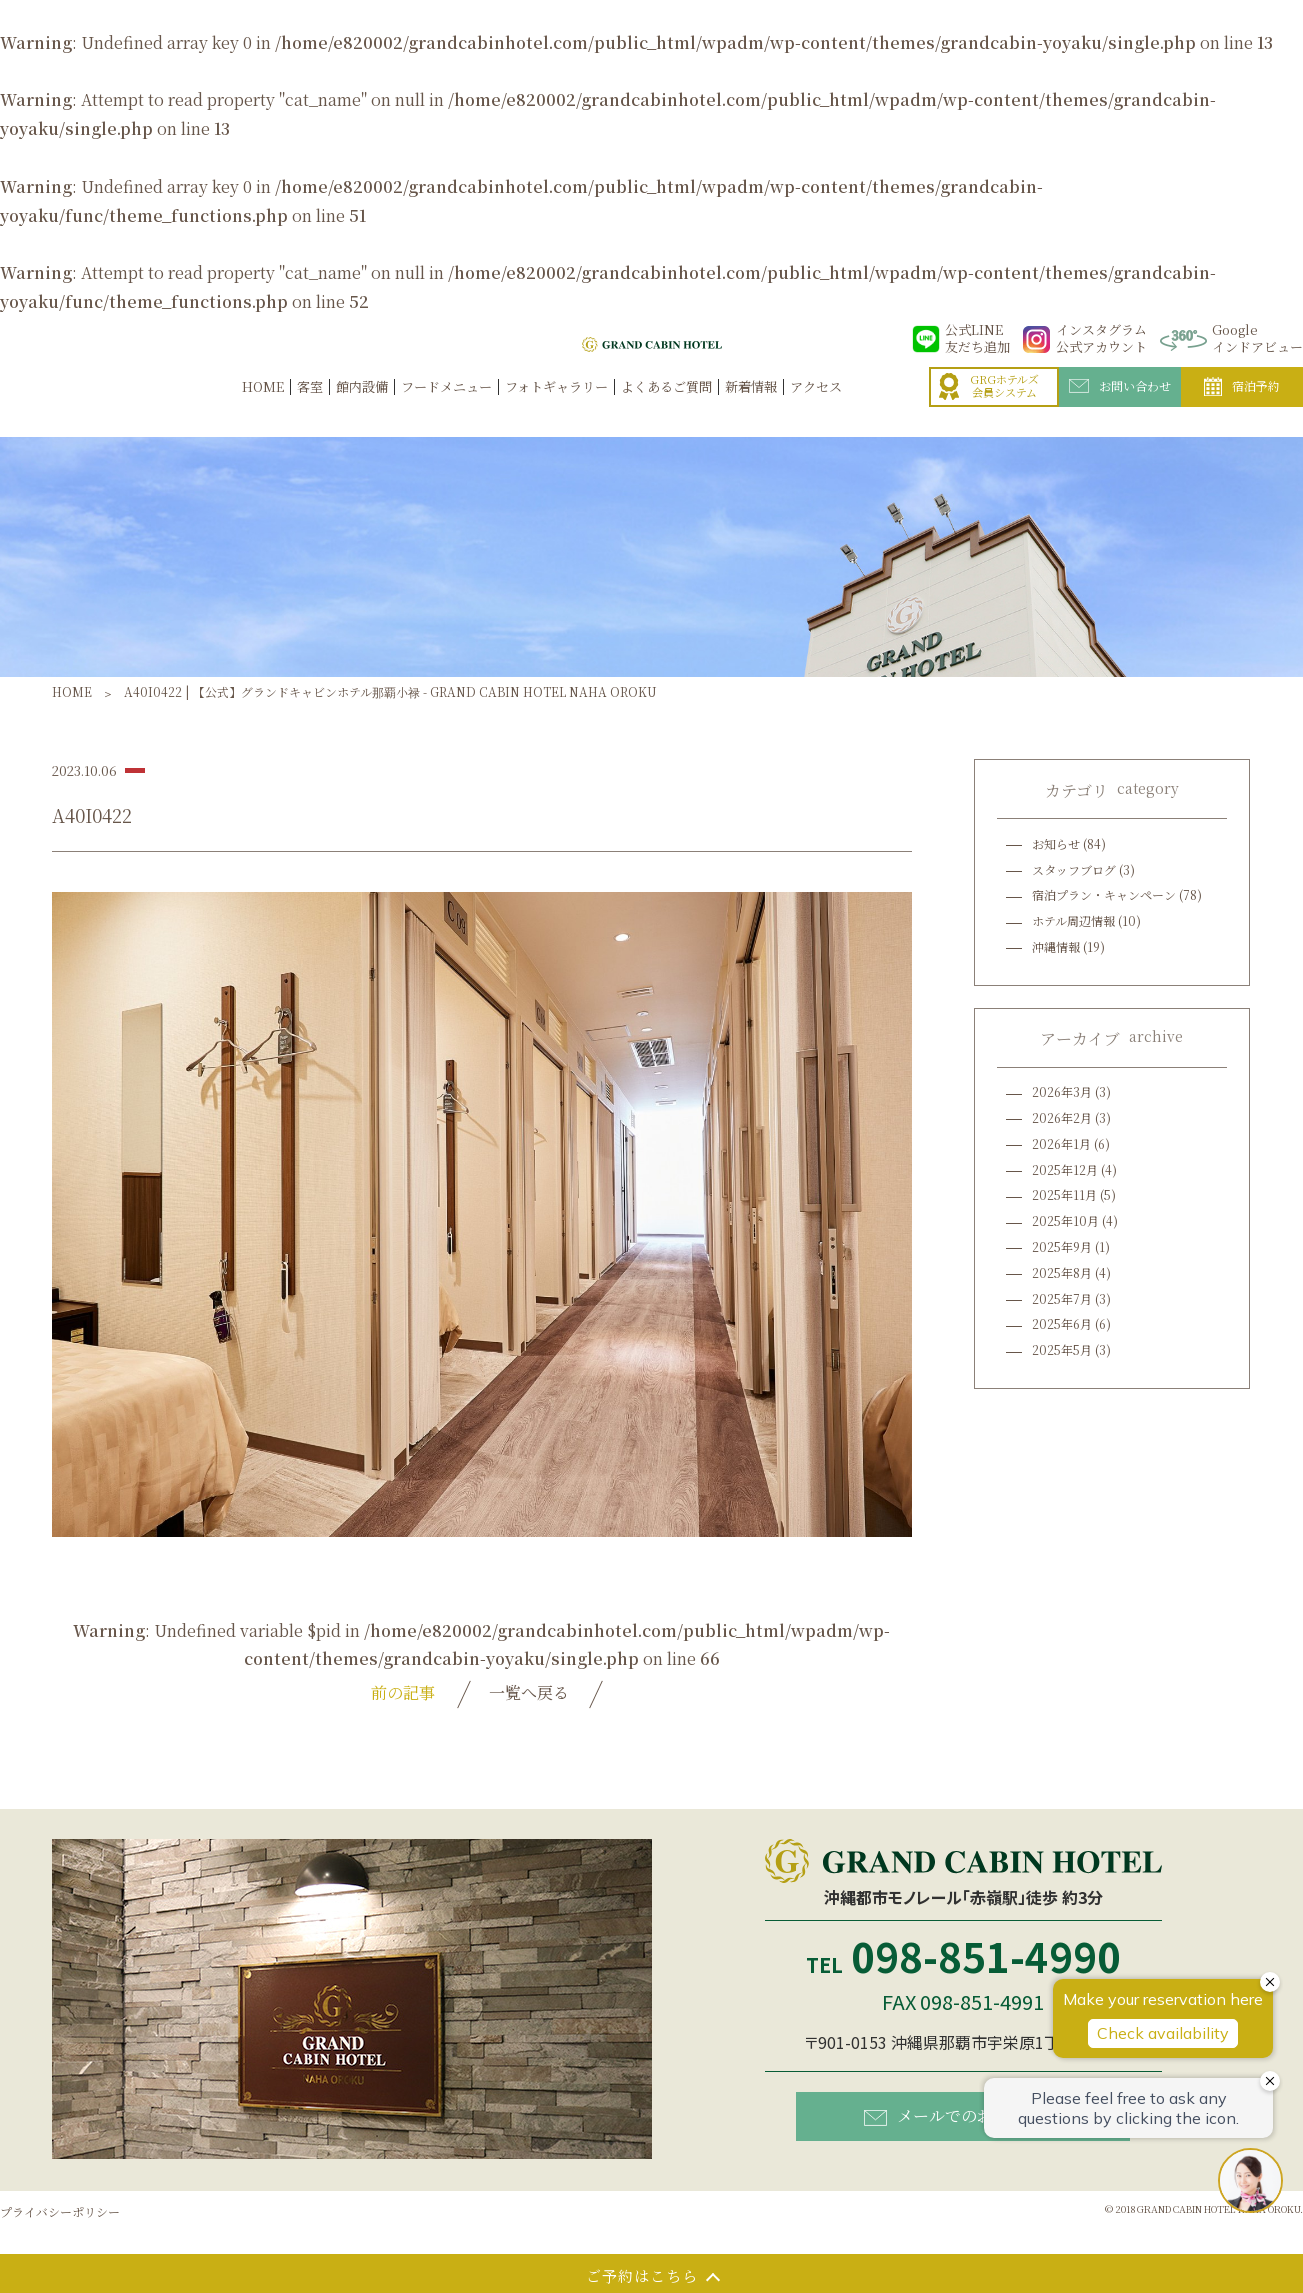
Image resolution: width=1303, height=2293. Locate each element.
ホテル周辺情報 (1073, 920)
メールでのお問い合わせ (968, 2115)
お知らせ (1056, 843)
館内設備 (362, 408)
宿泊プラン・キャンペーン (1104, 894)
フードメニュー (446, 408)
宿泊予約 (1242, 408)
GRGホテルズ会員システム (989, 407)
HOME (263, 408)
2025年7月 (1062, 1298)
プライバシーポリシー (60, 2211)
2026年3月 (1062, 1091)
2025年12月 (1065, 1169)
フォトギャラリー (556, 408)
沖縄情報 (1056, 946)
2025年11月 (1064, 1194)
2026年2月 (1062, 1117)
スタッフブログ (1074, 869)
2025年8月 (1062, 1272)
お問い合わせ (1120, 407)
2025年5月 (1062, 1349)
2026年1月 (1061, 1143)
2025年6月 (1062, 1323)
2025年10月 (1065, 1220)
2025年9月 (1062, 1246)
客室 (310, 408)
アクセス (816, 408)
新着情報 (751, 408)
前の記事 (403, 1692)
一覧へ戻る (529, 1692)
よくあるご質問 (666, 408)
